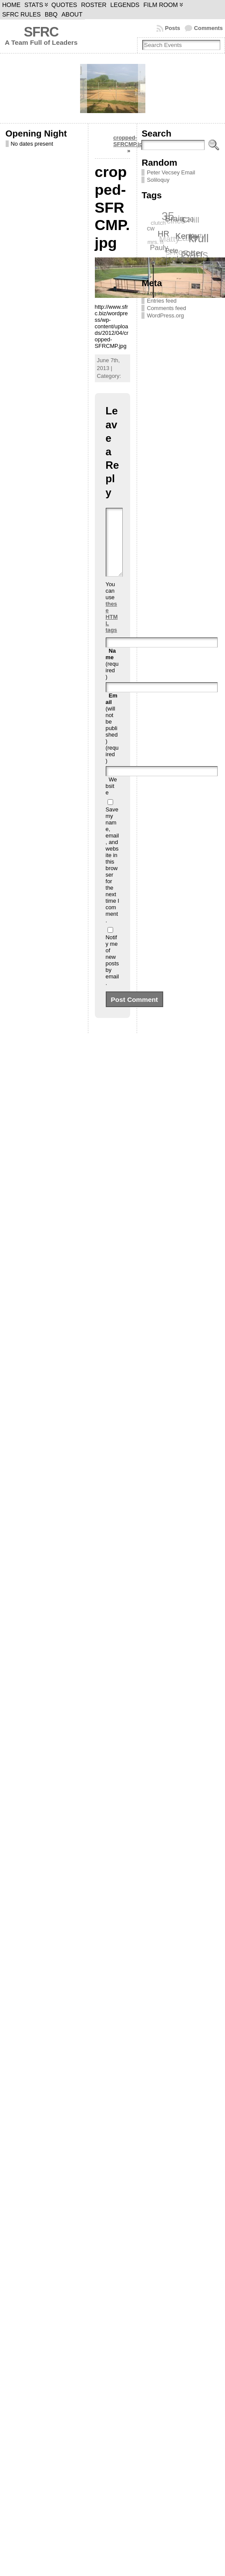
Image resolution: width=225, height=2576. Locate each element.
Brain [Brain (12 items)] (175, 218)
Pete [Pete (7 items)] (172, 250)
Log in (154, 293)
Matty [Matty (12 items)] (168, 239)
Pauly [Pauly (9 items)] (159, 248)
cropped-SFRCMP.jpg (129, 140)
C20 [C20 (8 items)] (187, 219)
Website (111, 799)
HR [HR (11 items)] (164, 232)
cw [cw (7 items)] (151, 227)
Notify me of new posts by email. (112, 973)
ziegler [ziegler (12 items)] (173, 258)
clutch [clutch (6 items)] (157, 223)
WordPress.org (165, 315)
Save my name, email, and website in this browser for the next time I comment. (112, 878)
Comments (208, 28)
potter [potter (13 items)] (192, 252)
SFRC (41, 32)
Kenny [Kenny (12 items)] (187, 235)
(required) (112, 677)
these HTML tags (112, 630)
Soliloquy (158, 180)
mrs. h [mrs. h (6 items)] (155, 242)
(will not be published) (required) (112, 741)
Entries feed (161, 300)
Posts (172, 28)
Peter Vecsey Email (171, 172)
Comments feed (166, 308)
